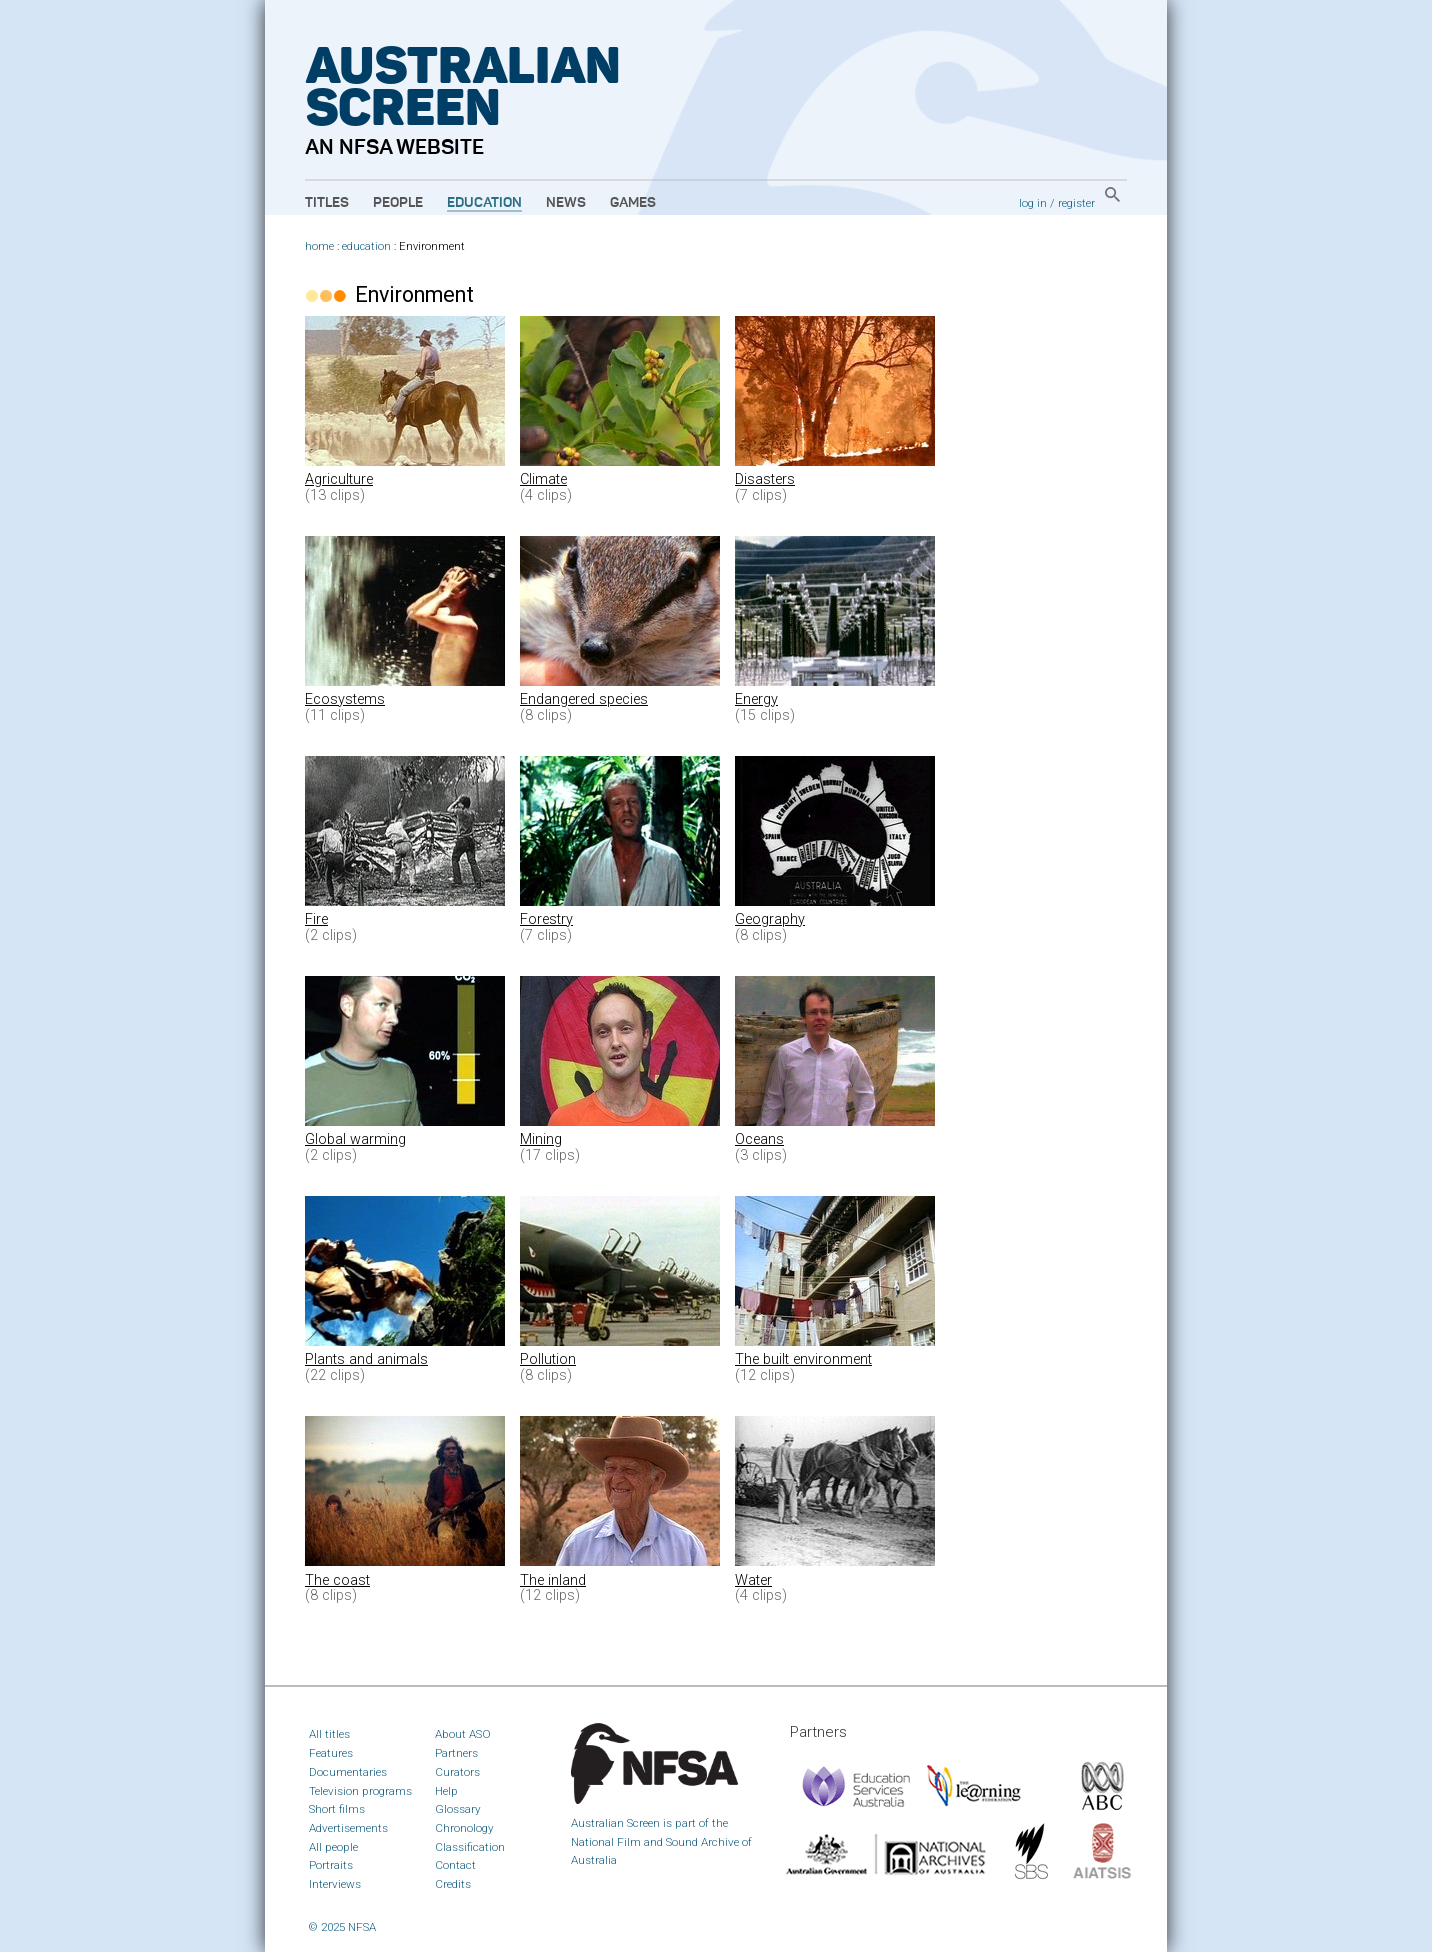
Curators (457, 1772)
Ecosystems (345, 699)
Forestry (546, 919)
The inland (553, 1580)
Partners (456, 1753)
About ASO (463, 1734)
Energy (756, 699)
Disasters (765, 479)
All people (333, 1847)
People (398, 203)
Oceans (759, 1139)
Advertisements (348, 1828)
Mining (541, 1139)
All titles (329, 1734)
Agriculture (339, 479)
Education (484, 203)
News (566, 203)
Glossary (458, 1809)
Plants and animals (366, 1359)
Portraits (331, 1865)
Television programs (360, 1791)
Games (633, 203)
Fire (316, 919)
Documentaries (348, 1772)
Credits (453, 1884)
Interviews (335, 1884)
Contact (455, 1865)
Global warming (355, 1139)
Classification (470, 1847)
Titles (327, 203)
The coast (337, 1580)
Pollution (548, 1359)
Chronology (464, 1828)
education (366, 246)
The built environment (803, 1359)
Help (446, 1791)
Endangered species (584, 699)
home (319, 246)
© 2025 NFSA (342, 1927)
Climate (543, 479)
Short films (337, 1809)
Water (753, 1580)
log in (1033, 203)
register (1076, 203)
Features (331, 1753)
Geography (770, 919)
